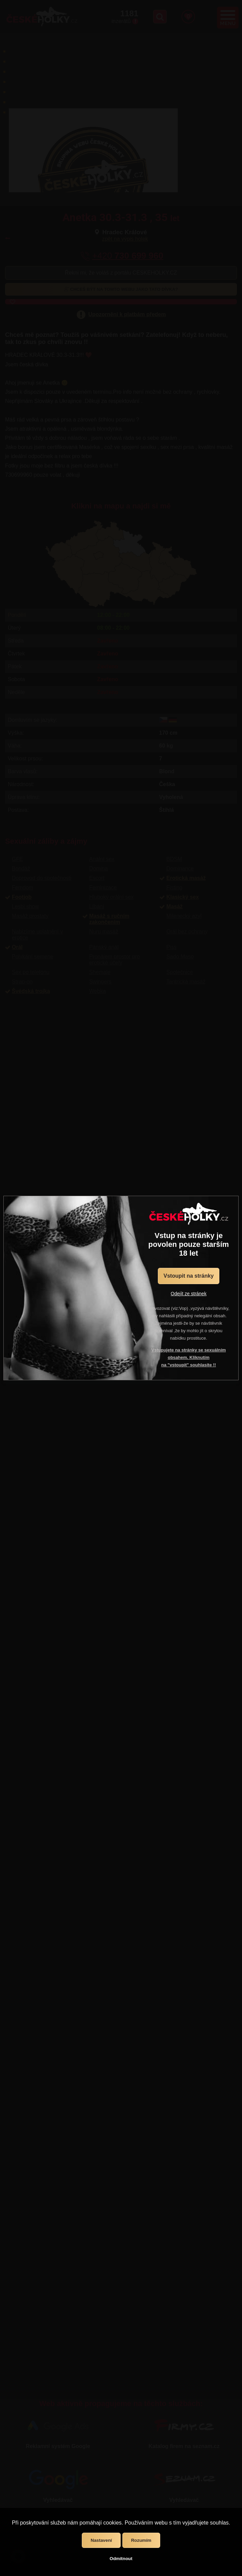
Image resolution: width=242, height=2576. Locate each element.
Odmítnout (121, 2558)
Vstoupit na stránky (189, 1276)
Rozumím (141, 2540)
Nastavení (101, 2540)
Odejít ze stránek (189, 1293)
